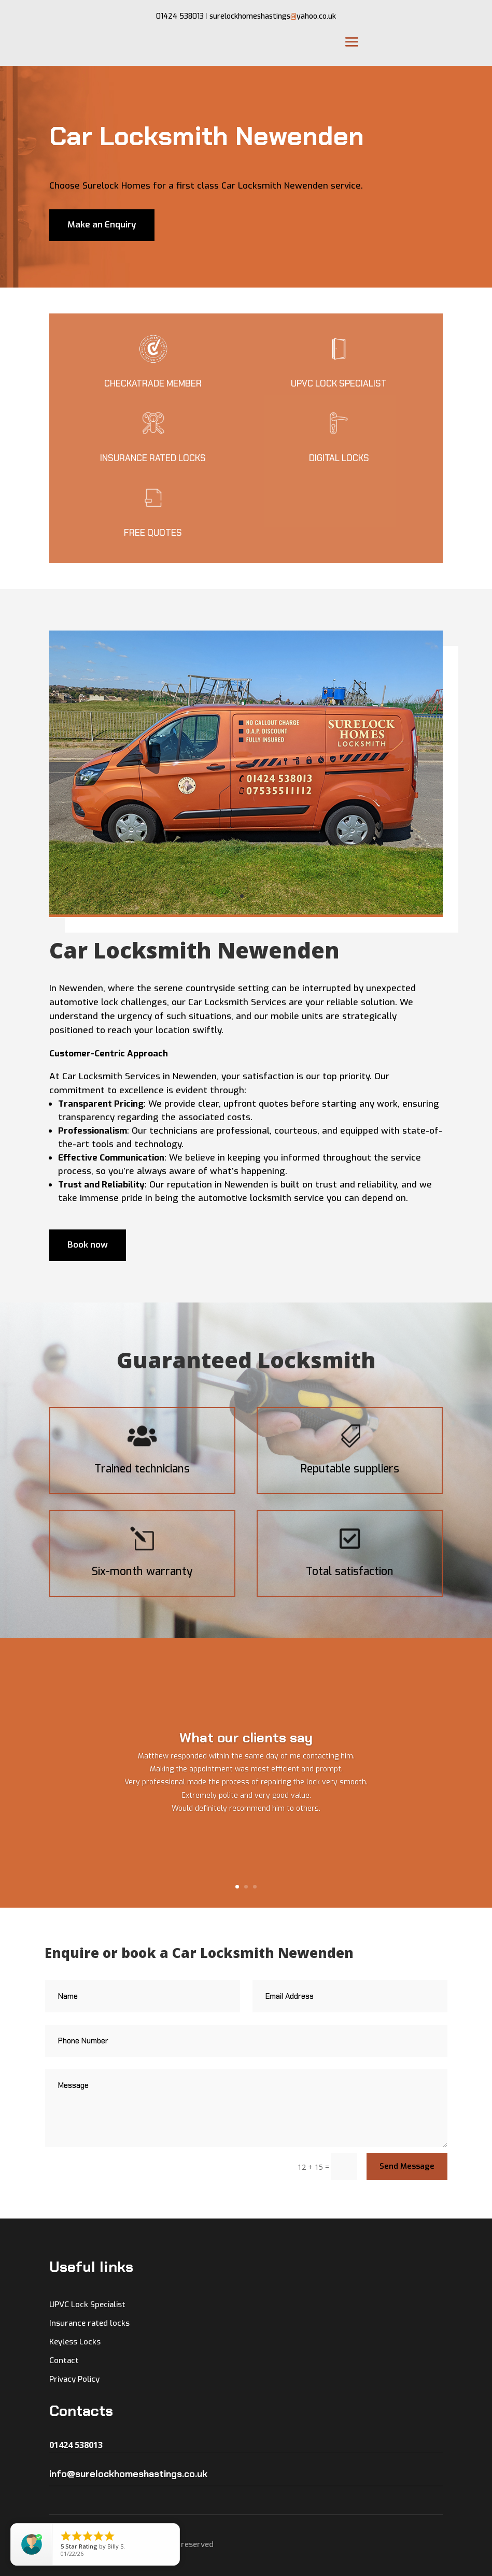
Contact (64, 2360)
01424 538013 (180, 16)
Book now (87, 1245)
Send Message (406, 2166)
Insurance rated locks (89, 2323)
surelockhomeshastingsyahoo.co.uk (272, 16)
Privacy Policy (74, 2379)
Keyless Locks (75, 2342)
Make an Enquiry (101, 225)
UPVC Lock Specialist (87, 2304)
